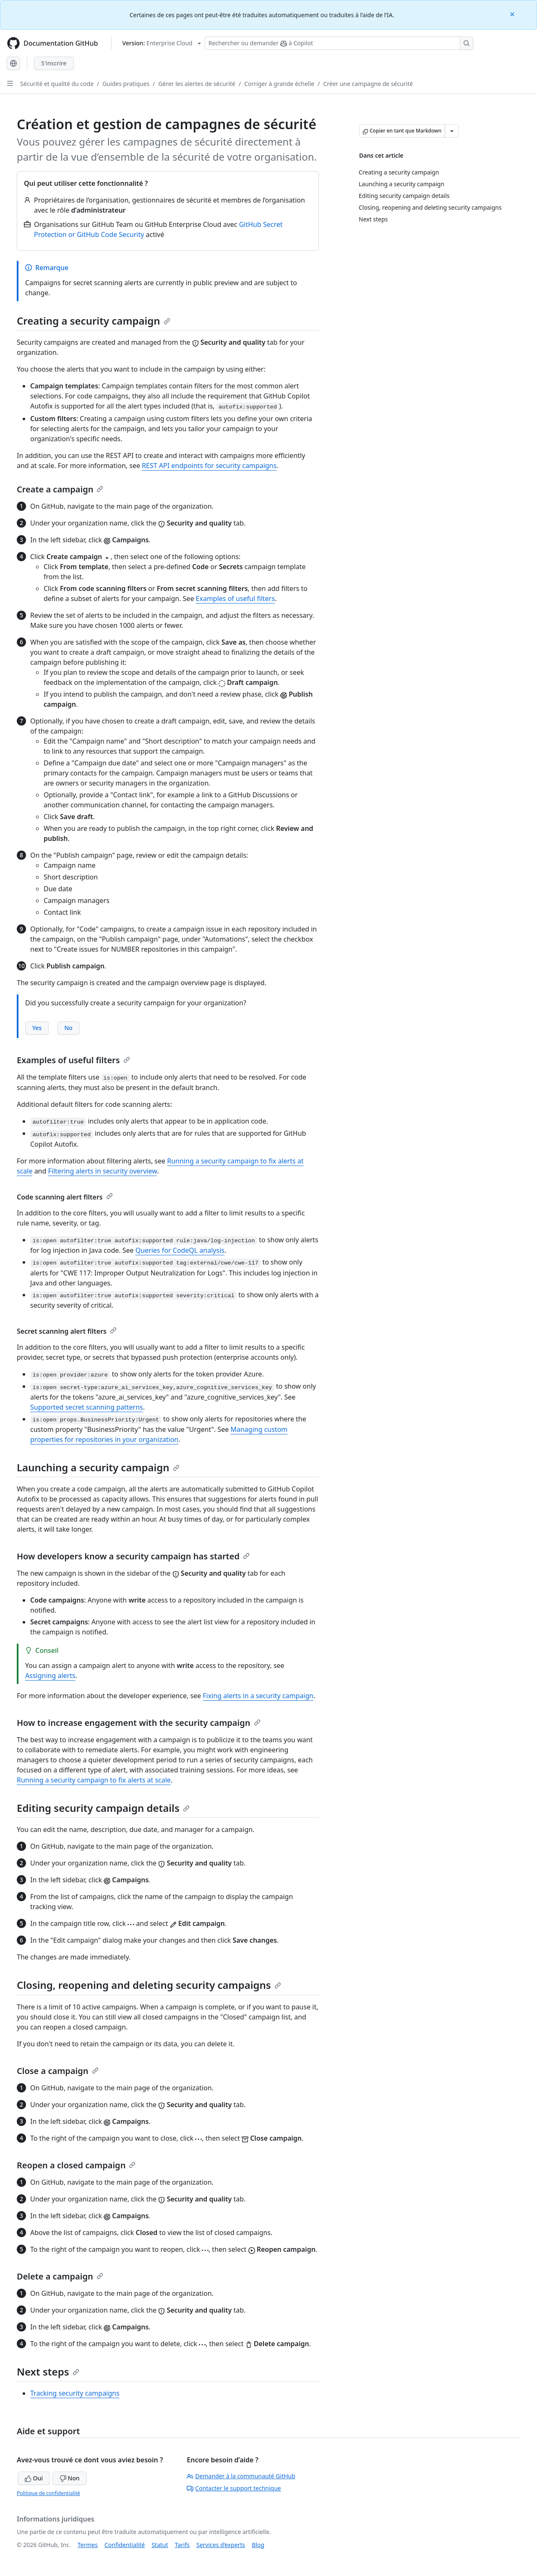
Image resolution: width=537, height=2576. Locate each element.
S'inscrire (54, 63)
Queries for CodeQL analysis (180, 1250)
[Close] (513, 13)
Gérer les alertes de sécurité (196, 84)
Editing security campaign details (103, 1808)
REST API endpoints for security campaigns (209, 465)
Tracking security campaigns (75, 2393)
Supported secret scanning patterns (86, 1407)
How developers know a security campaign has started (133, 1556)
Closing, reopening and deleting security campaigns (149, 1985)
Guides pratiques (125, 84)
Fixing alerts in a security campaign (258, 1695)
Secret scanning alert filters (67, 1331)
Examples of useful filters (235, 598)
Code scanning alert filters (65, 1197)
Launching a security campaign (98, 1467)
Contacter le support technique (234, 2488)
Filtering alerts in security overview (102, 1171)
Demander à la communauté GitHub (241, 2476)
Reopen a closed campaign (76, 2165)
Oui (34, 2478)
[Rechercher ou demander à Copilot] (339, 43)
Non (70, 2478)
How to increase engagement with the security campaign (139, 1722)
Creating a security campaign (93, 321)
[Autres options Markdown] (452, 131)
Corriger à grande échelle (279, 84)
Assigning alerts (50, 1675)
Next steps (48, 2371)
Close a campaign (58, 2070)
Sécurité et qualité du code (57, 84)
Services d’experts (220, 2545)
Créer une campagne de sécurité (368, 84)
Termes (88, 2545)
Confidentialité (124, 2545)
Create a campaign (60, 489)
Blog (258, 2545)
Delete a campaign (60, 2276)
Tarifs (182, 2545)
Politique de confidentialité (48, 2493)
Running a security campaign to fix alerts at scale (94, 1780)
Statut (159, 2545)
